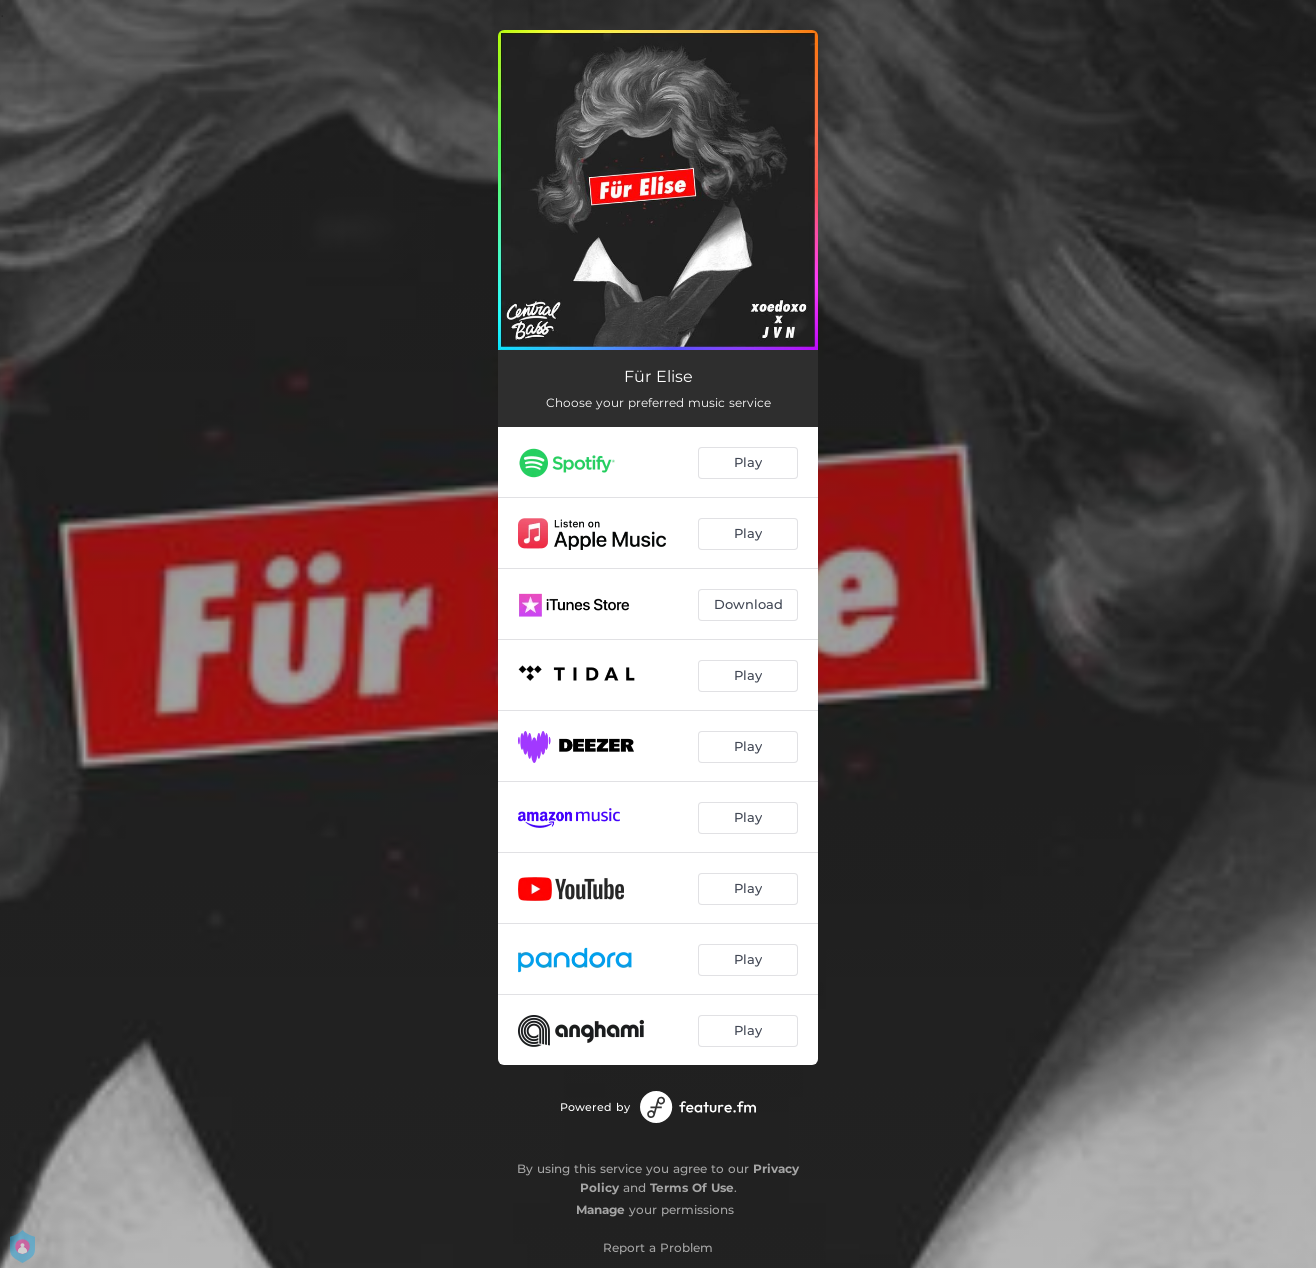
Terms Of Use (692, 1187)
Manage (600, 1209)
